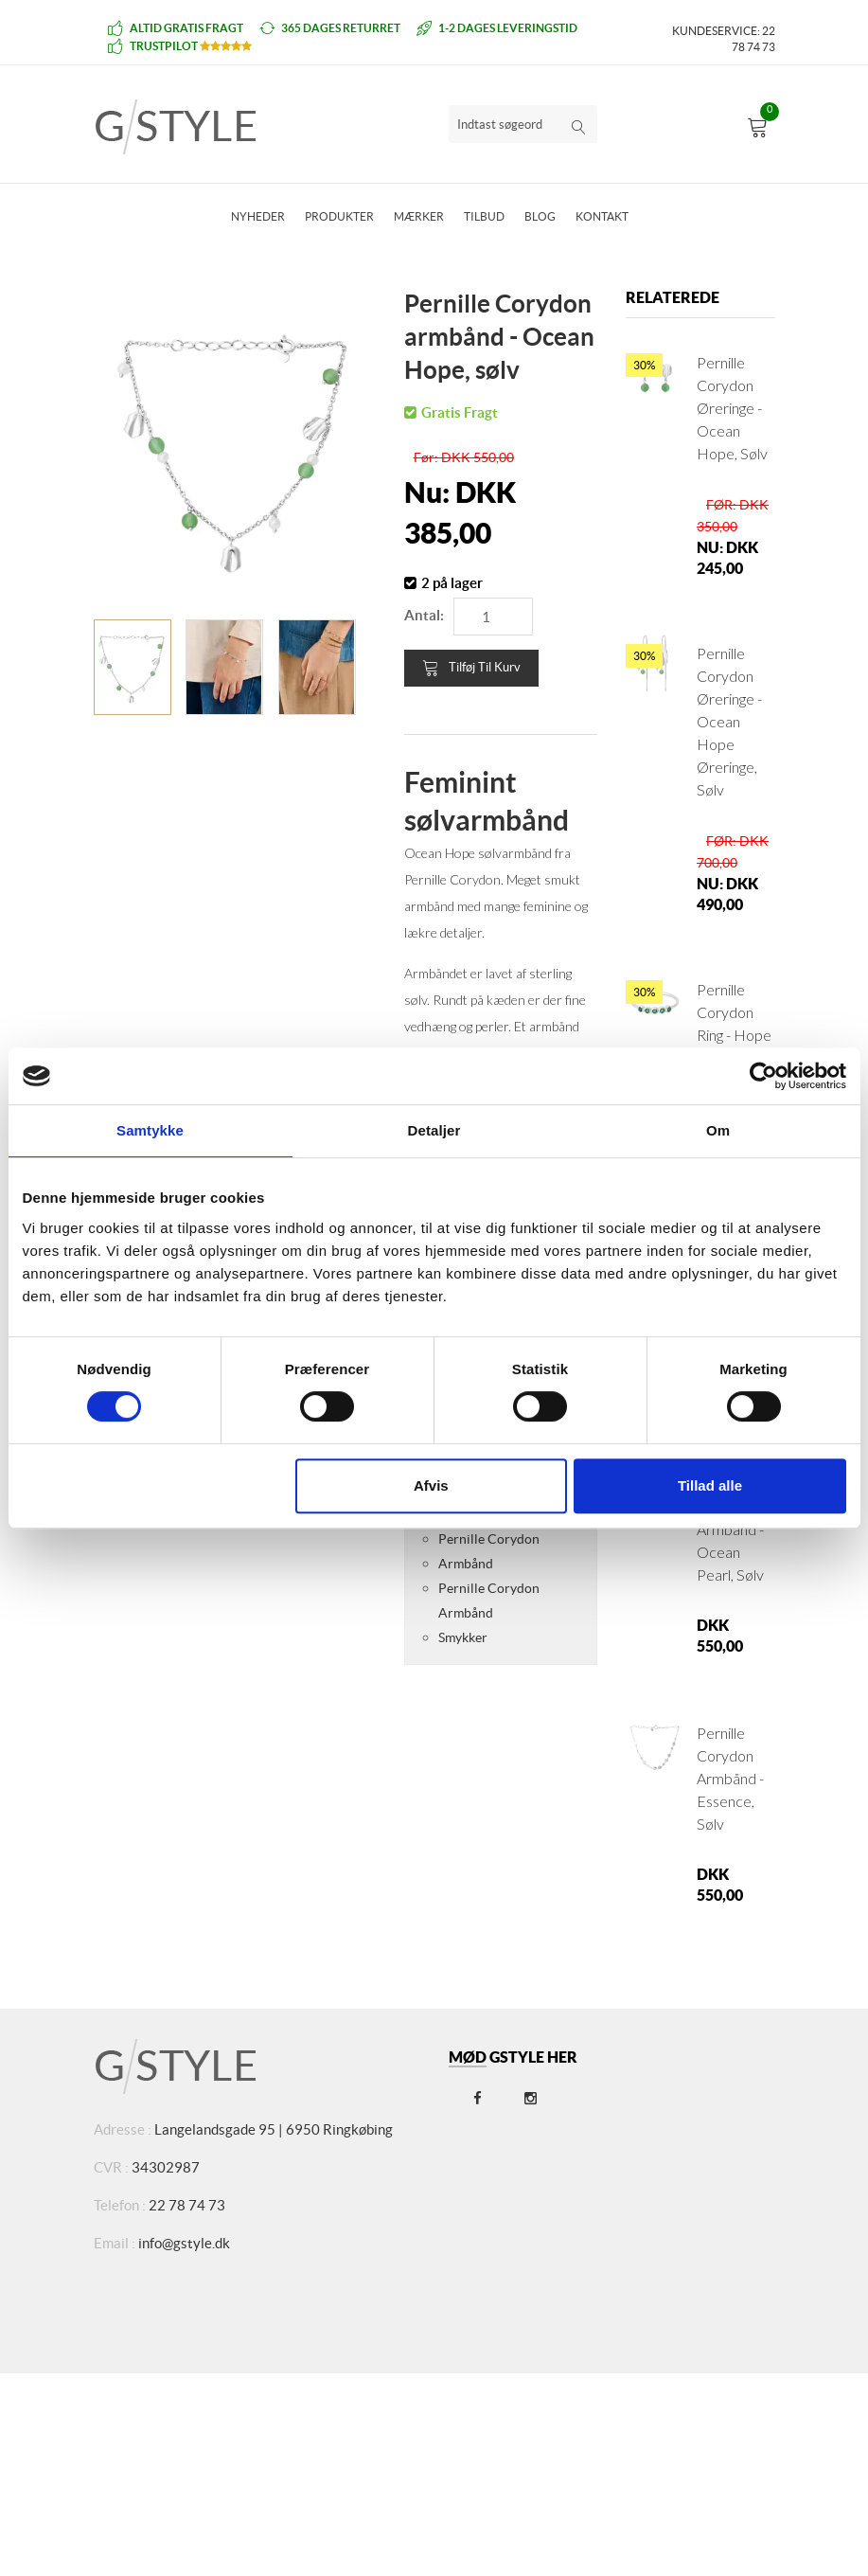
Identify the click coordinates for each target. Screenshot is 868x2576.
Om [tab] (718, 1130)
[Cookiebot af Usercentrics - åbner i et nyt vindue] (763, 1076)
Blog (540, 216)
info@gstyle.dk (184, 2243)
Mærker (419, 216)
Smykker (462, 1637)
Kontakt (602, 216)
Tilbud (484, 216)
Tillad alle (710, 1485)
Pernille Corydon (489, 1539)
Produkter (339, 216)
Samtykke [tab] (150, 1130)
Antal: (424, 615)
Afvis (431, 1485)
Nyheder (258, 216)
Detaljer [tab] (434, 1130)
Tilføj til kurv (471, 667)
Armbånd (465, 1563)
